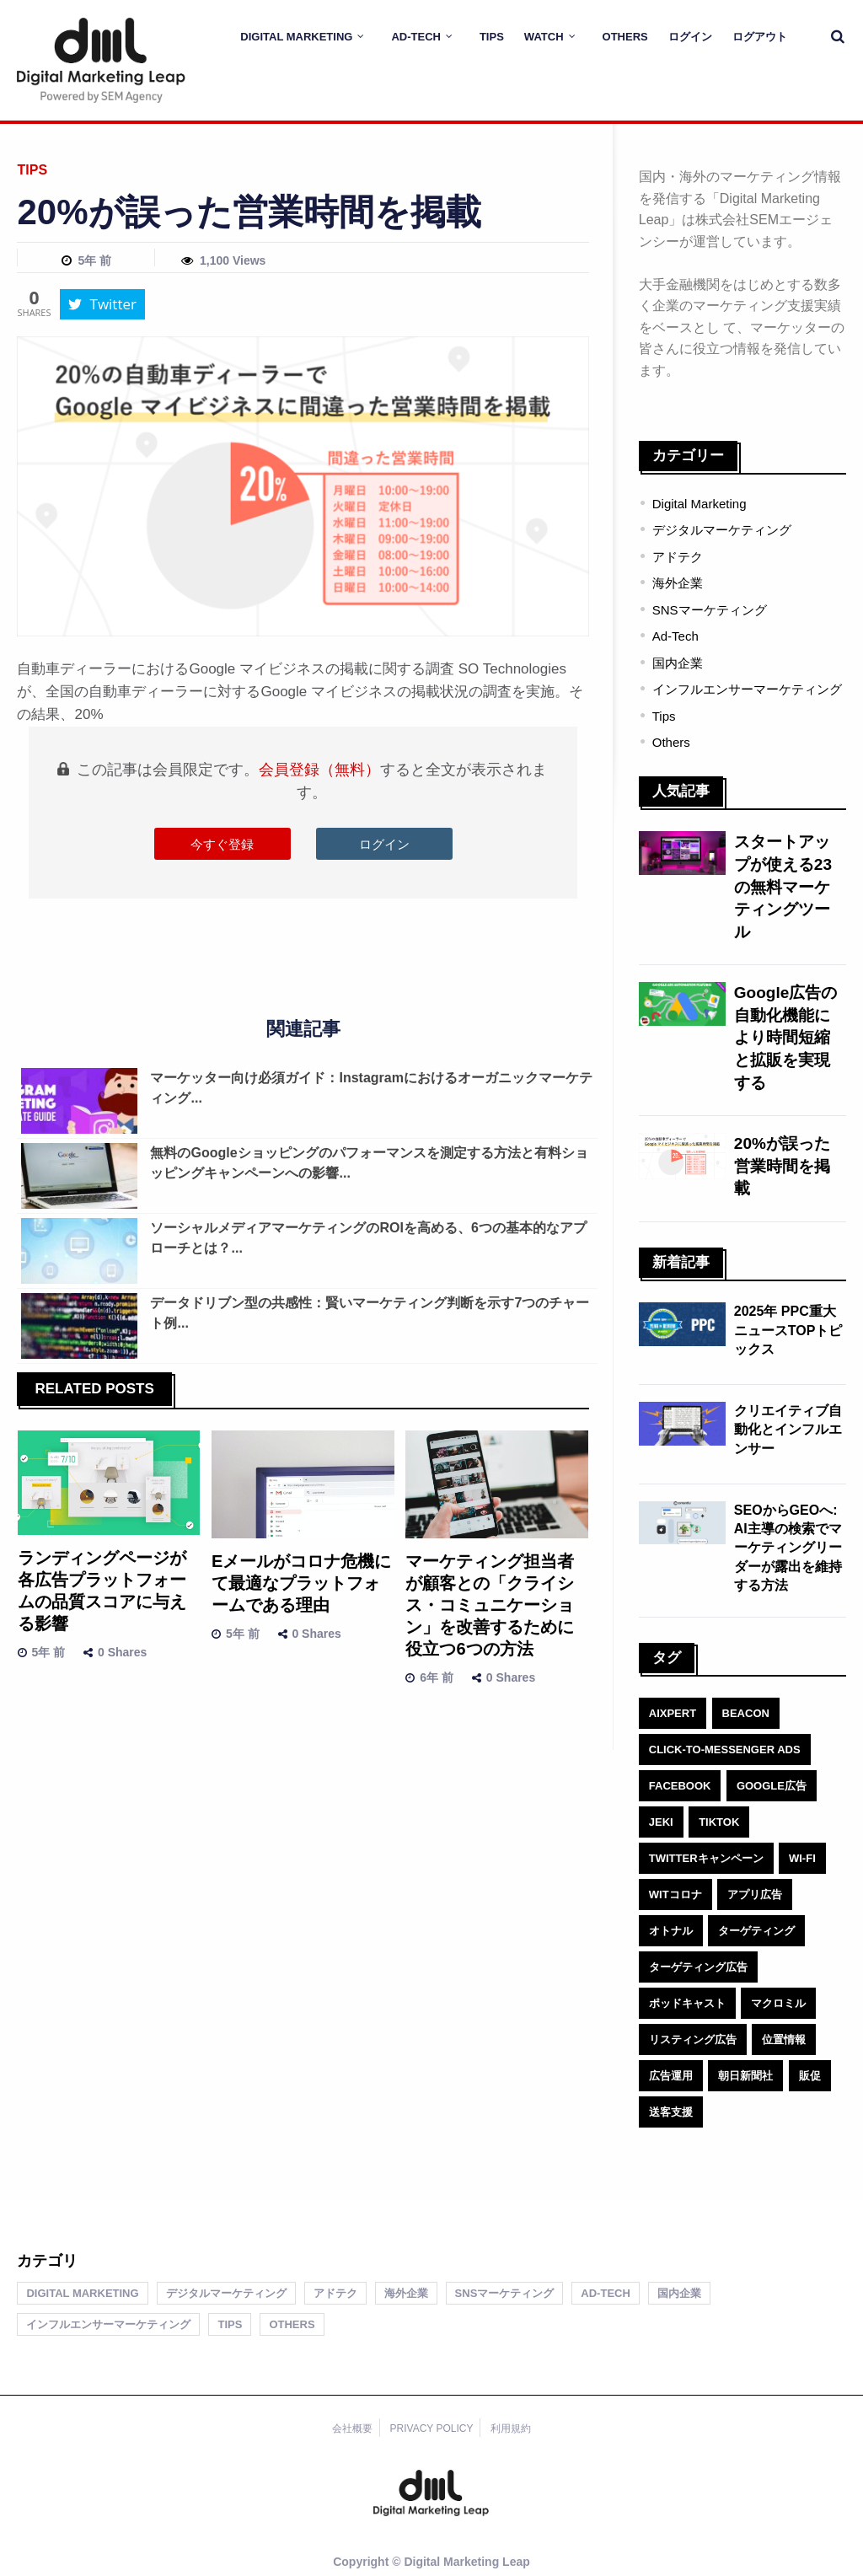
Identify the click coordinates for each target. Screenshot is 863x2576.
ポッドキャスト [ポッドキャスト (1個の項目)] (687, 2003)
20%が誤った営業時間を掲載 (782, 1166)
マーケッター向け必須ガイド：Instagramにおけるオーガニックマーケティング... (371, 1088)
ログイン (690, 36)
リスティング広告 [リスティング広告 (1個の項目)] (693, 2039)
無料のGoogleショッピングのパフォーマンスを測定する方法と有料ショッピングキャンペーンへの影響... (368, 1163)
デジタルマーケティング (721, 530)
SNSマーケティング (709, 610)
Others (625, 36)
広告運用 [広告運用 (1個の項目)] (671, 2075)
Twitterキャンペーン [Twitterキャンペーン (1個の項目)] (706, 1858)
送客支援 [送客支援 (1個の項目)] (671, 2112)
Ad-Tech (416, 36)
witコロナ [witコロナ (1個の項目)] (675, 1894)
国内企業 (677, 663)
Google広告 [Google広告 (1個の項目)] (772, 1785)
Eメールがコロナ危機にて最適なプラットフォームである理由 (301, 1583)
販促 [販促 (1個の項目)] (810, 2075)
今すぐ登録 (222, 844)
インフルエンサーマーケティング (747, 689)
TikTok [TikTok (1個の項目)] (719, 1822)
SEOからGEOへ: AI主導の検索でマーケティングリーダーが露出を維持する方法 (788, 1548)
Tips (492, 36)
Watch (544, 36)
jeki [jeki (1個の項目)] (661, 1822)
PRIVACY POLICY (432, 2428)
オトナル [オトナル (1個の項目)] (671, 1930)
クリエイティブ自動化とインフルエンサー (788, 1429)
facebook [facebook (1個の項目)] (680, 1785)
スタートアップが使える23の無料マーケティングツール (783, 886)
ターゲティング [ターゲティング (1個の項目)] (756, 1930)
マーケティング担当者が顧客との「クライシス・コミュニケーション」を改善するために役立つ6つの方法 (489, 1605)
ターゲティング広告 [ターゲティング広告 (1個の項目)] (698, 1967)
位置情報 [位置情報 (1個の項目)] (784, 2039)
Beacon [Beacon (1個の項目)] (745, 1713)
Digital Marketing (296, 36)
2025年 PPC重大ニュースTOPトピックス (788, 1330)
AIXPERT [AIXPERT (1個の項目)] (672, 1713)
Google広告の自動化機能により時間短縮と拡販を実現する (785, 1037)
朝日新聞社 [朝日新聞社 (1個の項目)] (745, 2075)
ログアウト (759, 36)
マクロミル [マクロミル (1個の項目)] (778, 2003)
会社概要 (352, 2428)
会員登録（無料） (319, 769)
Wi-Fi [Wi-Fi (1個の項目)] (802, 1858)
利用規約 (510, 2428)
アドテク (677, 557)
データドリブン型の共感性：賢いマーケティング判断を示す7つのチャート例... (369, 1313)
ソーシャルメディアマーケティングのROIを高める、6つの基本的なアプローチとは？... (368, 1238)
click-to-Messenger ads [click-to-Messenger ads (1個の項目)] (725, 1749)
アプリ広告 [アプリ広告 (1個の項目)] (754, 1894)
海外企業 (677, 583)
